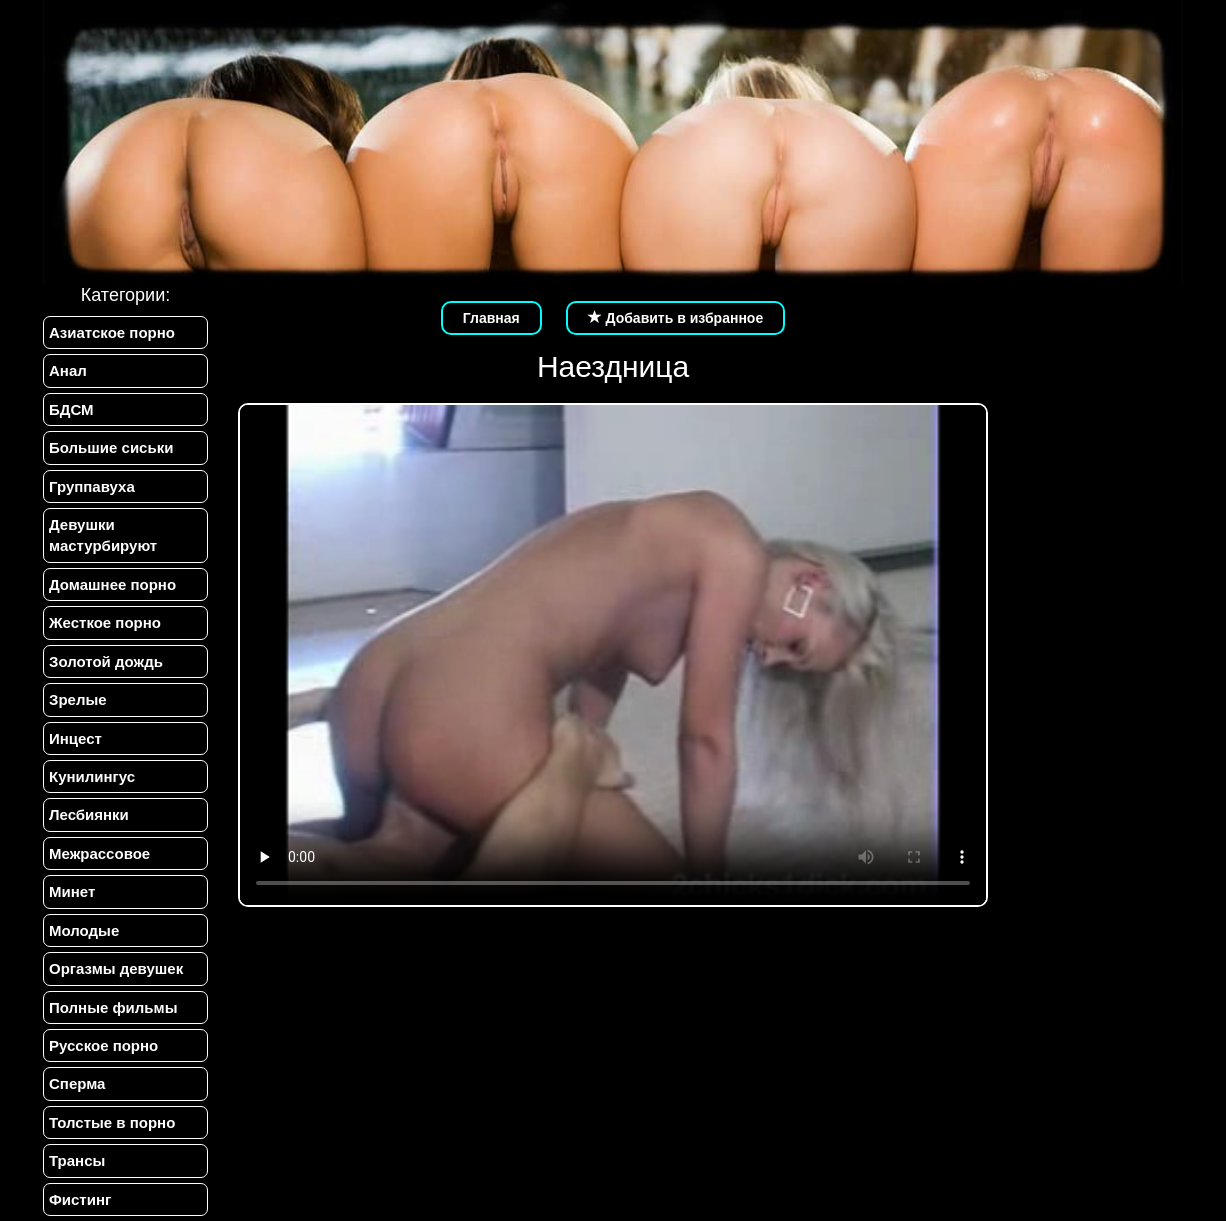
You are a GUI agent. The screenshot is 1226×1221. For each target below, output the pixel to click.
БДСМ (71, 409)
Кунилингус (92, 776)
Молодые (84, 930)
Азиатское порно (112, 332)
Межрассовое (99, 853)
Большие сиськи (111, 447)
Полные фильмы (113, 1007)
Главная (491, 318)
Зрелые (78, 699)
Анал (68, 370)
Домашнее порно (112, 584)
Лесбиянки (89, 814)
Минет (72, 891)
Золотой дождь (106, 661)
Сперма (77, 1083)
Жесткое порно (105, 622)
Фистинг (80, 1199)
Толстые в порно (112, 1122)
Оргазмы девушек (116, 968)
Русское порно (103, 1045)
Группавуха (92, 486)
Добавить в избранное (676, 318)
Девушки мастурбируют (103, 535)
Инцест (75, 738)
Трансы (77, 1160)
